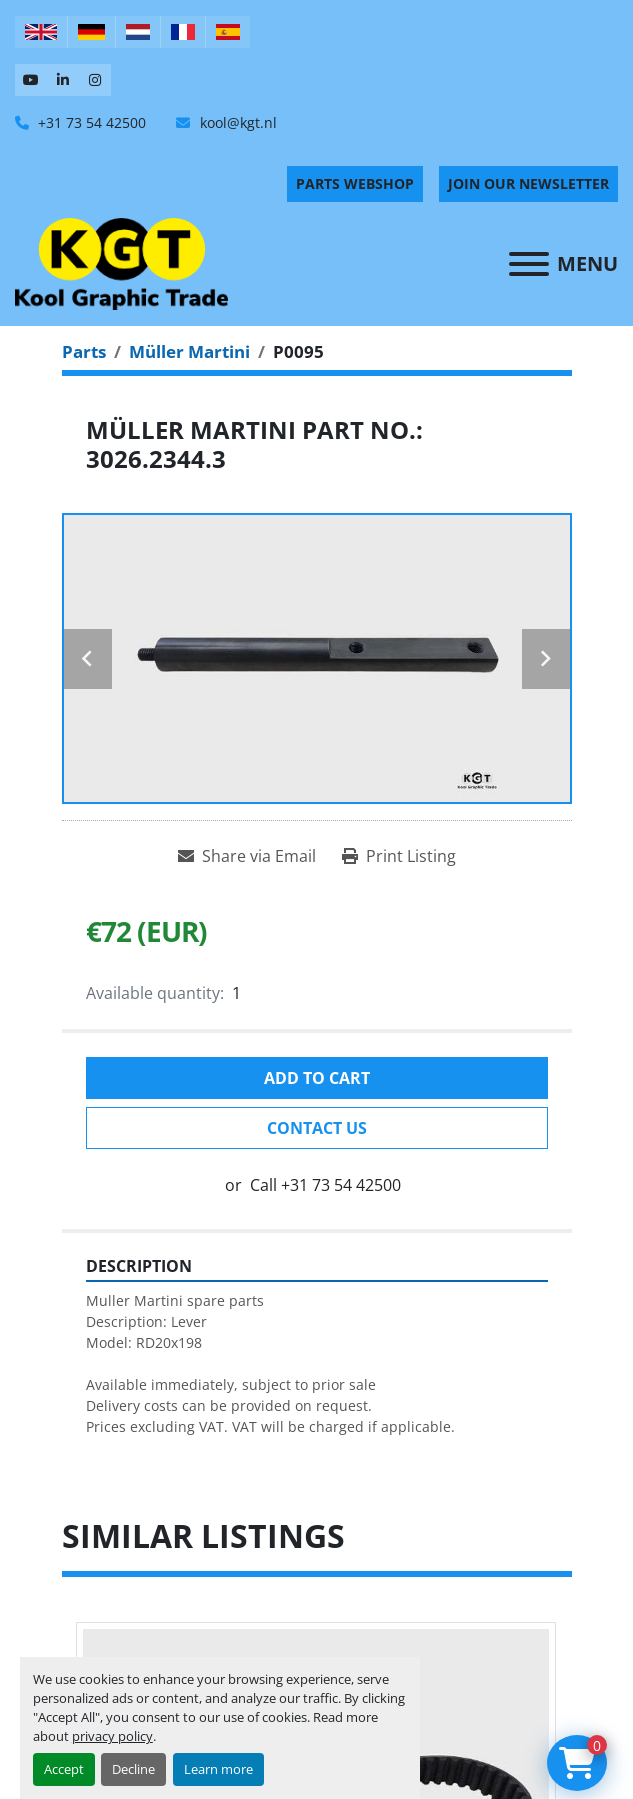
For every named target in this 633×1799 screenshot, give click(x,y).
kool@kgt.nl (236, 122)
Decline (133, 1769)
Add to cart (317, 1078)
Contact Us (317, 1128)
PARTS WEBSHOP (355, 183)
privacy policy (112, 1736)
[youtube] (31, 80)
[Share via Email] (247, 856)
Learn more (218, 1769)
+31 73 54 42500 (90, 122)
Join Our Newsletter (528, 183)
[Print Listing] (399, 856)
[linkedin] (63, 80)
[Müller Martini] (189, 351)
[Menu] (529, 264)
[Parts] (84, 351)
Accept (64, 1769)
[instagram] (95, 80)
